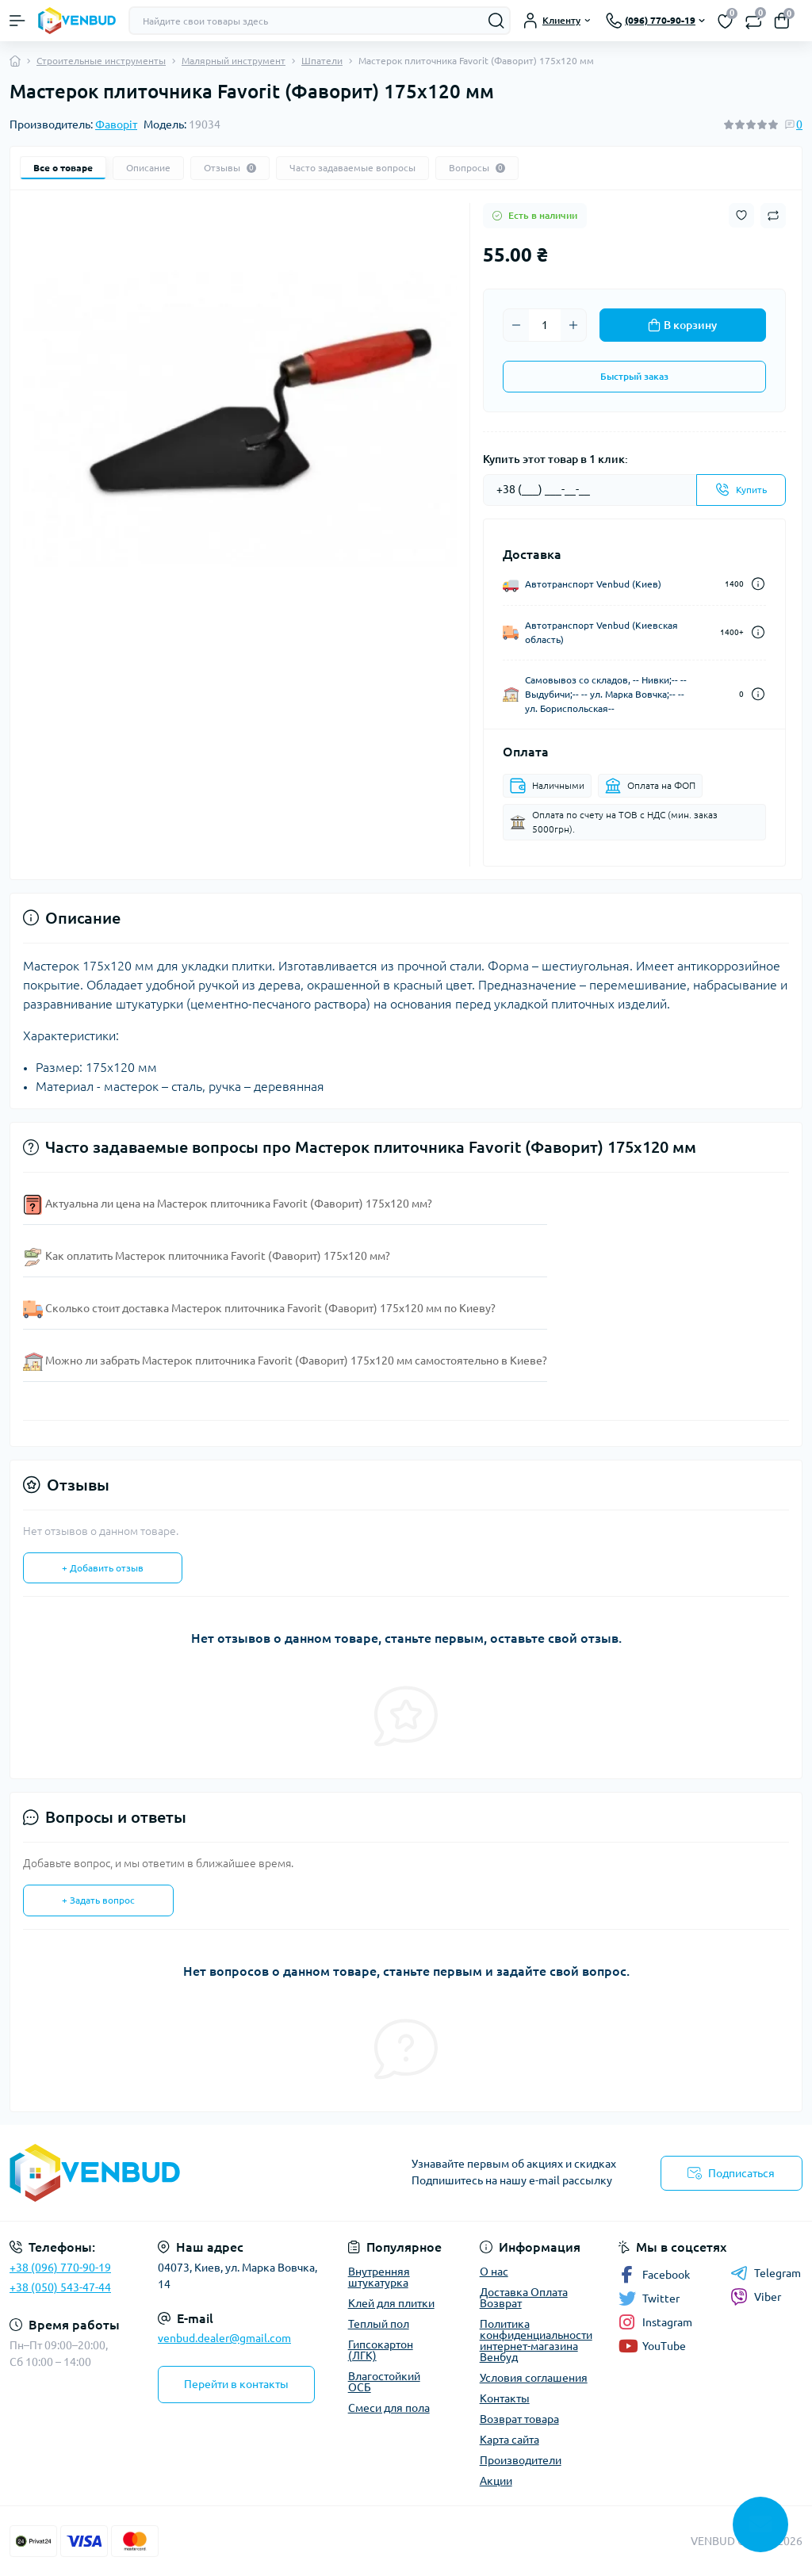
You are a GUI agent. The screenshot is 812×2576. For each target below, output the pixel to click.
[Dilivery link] (758, 583)
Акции (496, 2481)
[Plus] (573, 325)
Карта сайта (509, 2439)
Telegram (765, 2273)
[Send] (741, 490)
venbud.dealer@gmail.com (224, 2338)
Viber (755, 2297)
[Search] (496, 21)
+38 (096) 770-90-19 (60, 2267)
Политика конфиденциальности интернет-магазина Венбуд (536, 2341)
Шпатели (322, 61)
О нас (494, 2271)
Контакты (505, 2398)
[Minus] (516, 325)
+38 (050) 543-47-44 (60, 2287)
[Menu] (17, 20)
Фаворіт (116, 124)
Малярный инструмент (233, 61)
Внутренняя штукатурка (379, 2277)
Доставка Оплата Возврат (524, 2298)
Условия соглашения (534, 2377)
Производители (520, 2460)
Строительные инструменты (101, 61)
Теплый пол (378, 2324)
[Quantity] (545, 325)
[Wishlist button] (741, 215)
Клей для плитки (391, 2303)
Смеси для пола (389, 2408)
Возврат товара (519, 2419)
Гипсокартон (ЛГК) (380, 2350)
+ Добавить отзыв (103, 1568)
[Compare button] (773, 215)
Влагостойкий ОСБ (384, 2382)
